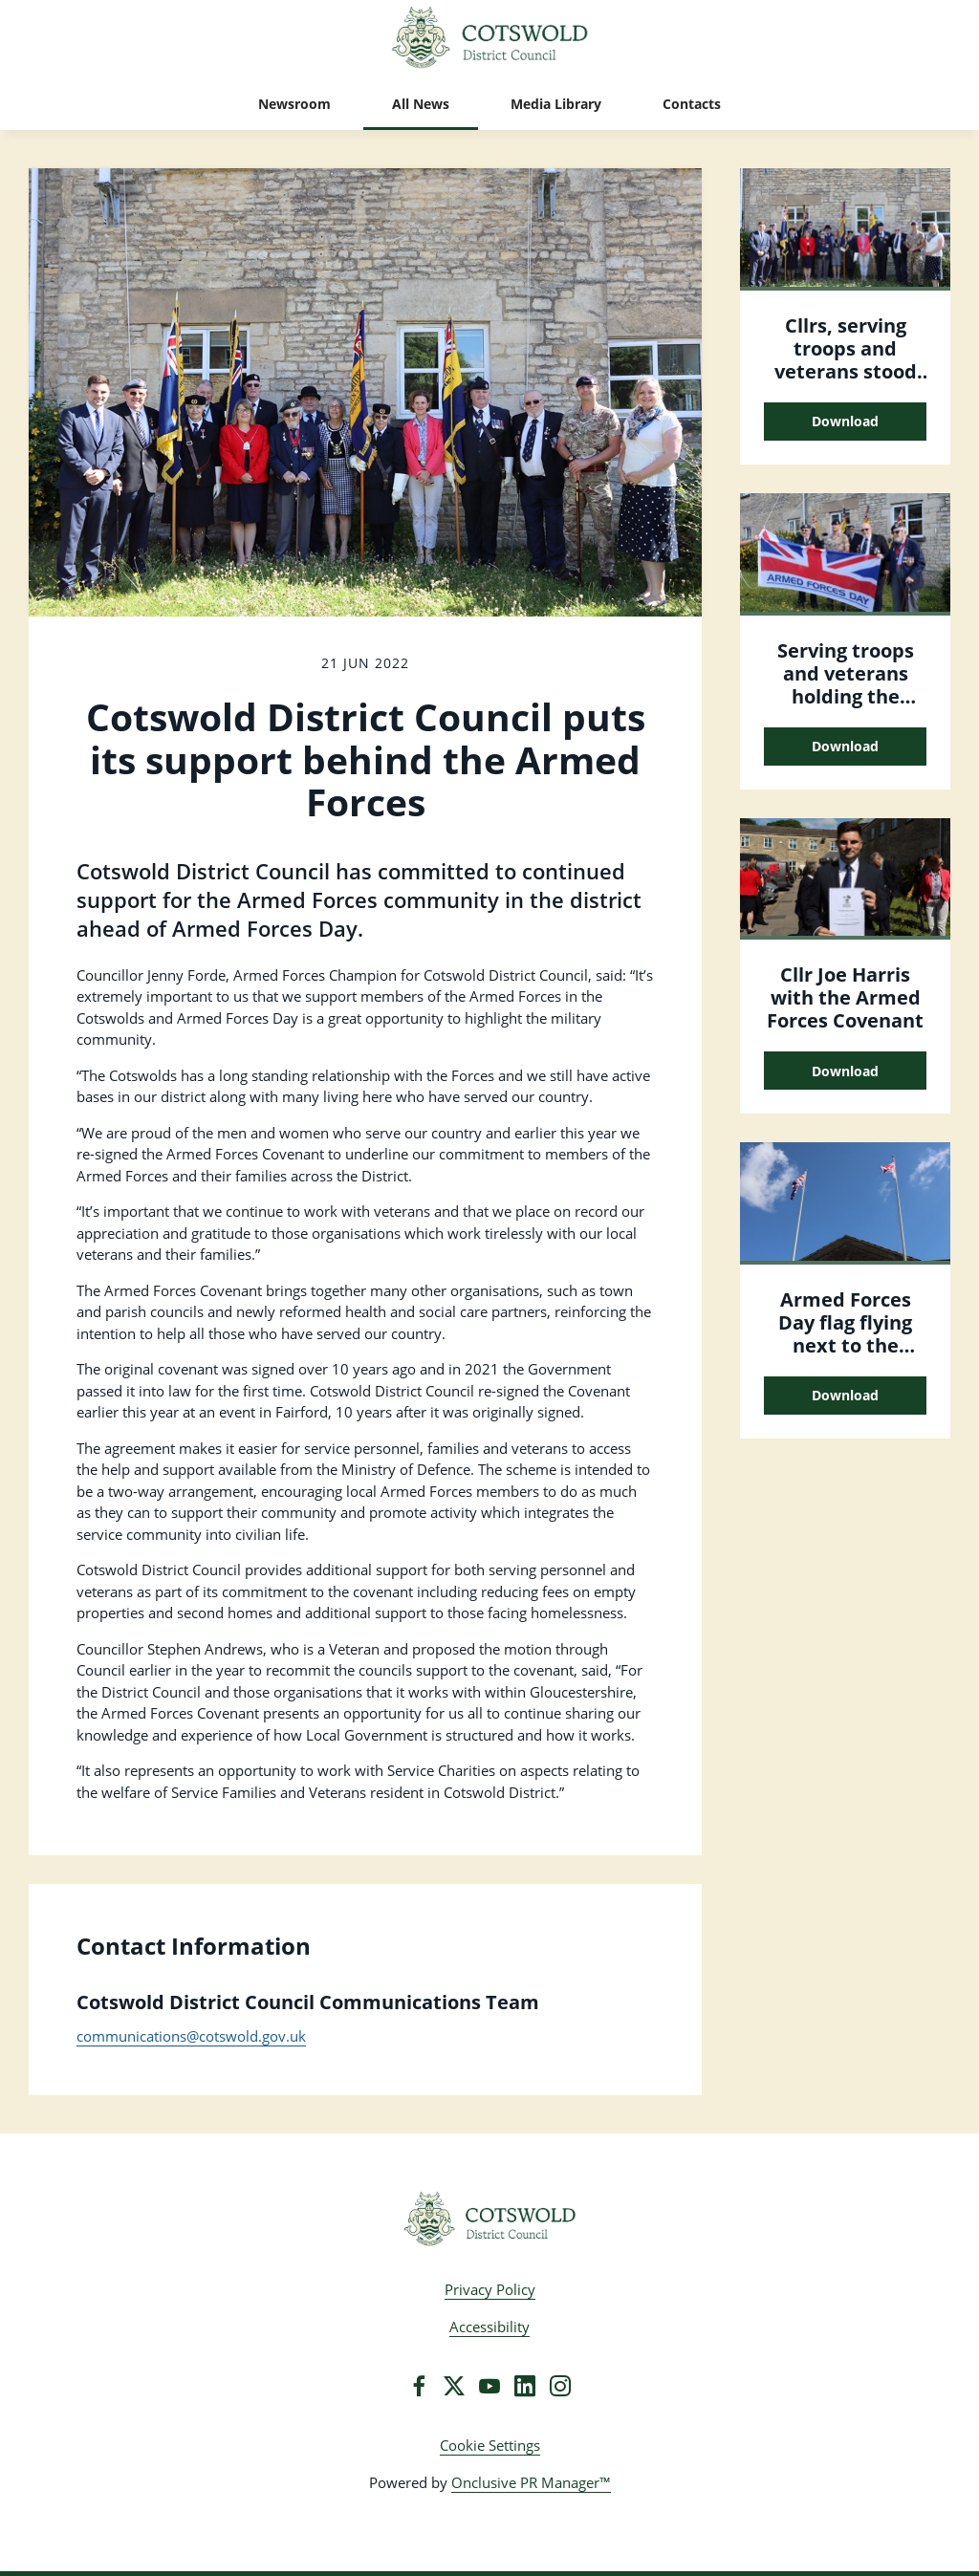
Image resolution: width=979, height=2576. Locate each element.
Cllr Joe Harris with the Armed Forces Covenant (845, 997)
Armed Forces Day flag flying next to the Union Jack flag (845, 1334)
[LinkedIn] (524, 2385)
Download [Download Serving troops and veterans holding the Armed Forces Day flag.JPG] (845, 746)
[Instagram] (560, 2385)
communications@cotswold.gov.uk (191, 2036)
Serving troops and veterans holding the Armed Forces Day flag (845, 696)
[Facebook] (418, 2385)
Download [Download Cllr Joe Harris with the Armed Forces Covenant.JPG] (845, 1071)
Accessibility (489, 2326)
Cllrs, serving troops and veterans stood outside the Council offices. (845, 371)
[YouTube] (489, 2385)
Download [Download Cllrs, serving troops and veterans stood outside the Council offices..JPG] (845, 421)
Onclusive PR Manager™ (531, 2482)
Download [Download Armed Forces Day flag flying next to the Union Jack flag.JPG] (845, 1395)
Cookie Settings (490, 2445)
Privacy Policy (490, 2289)
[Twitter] (454, 2385)
